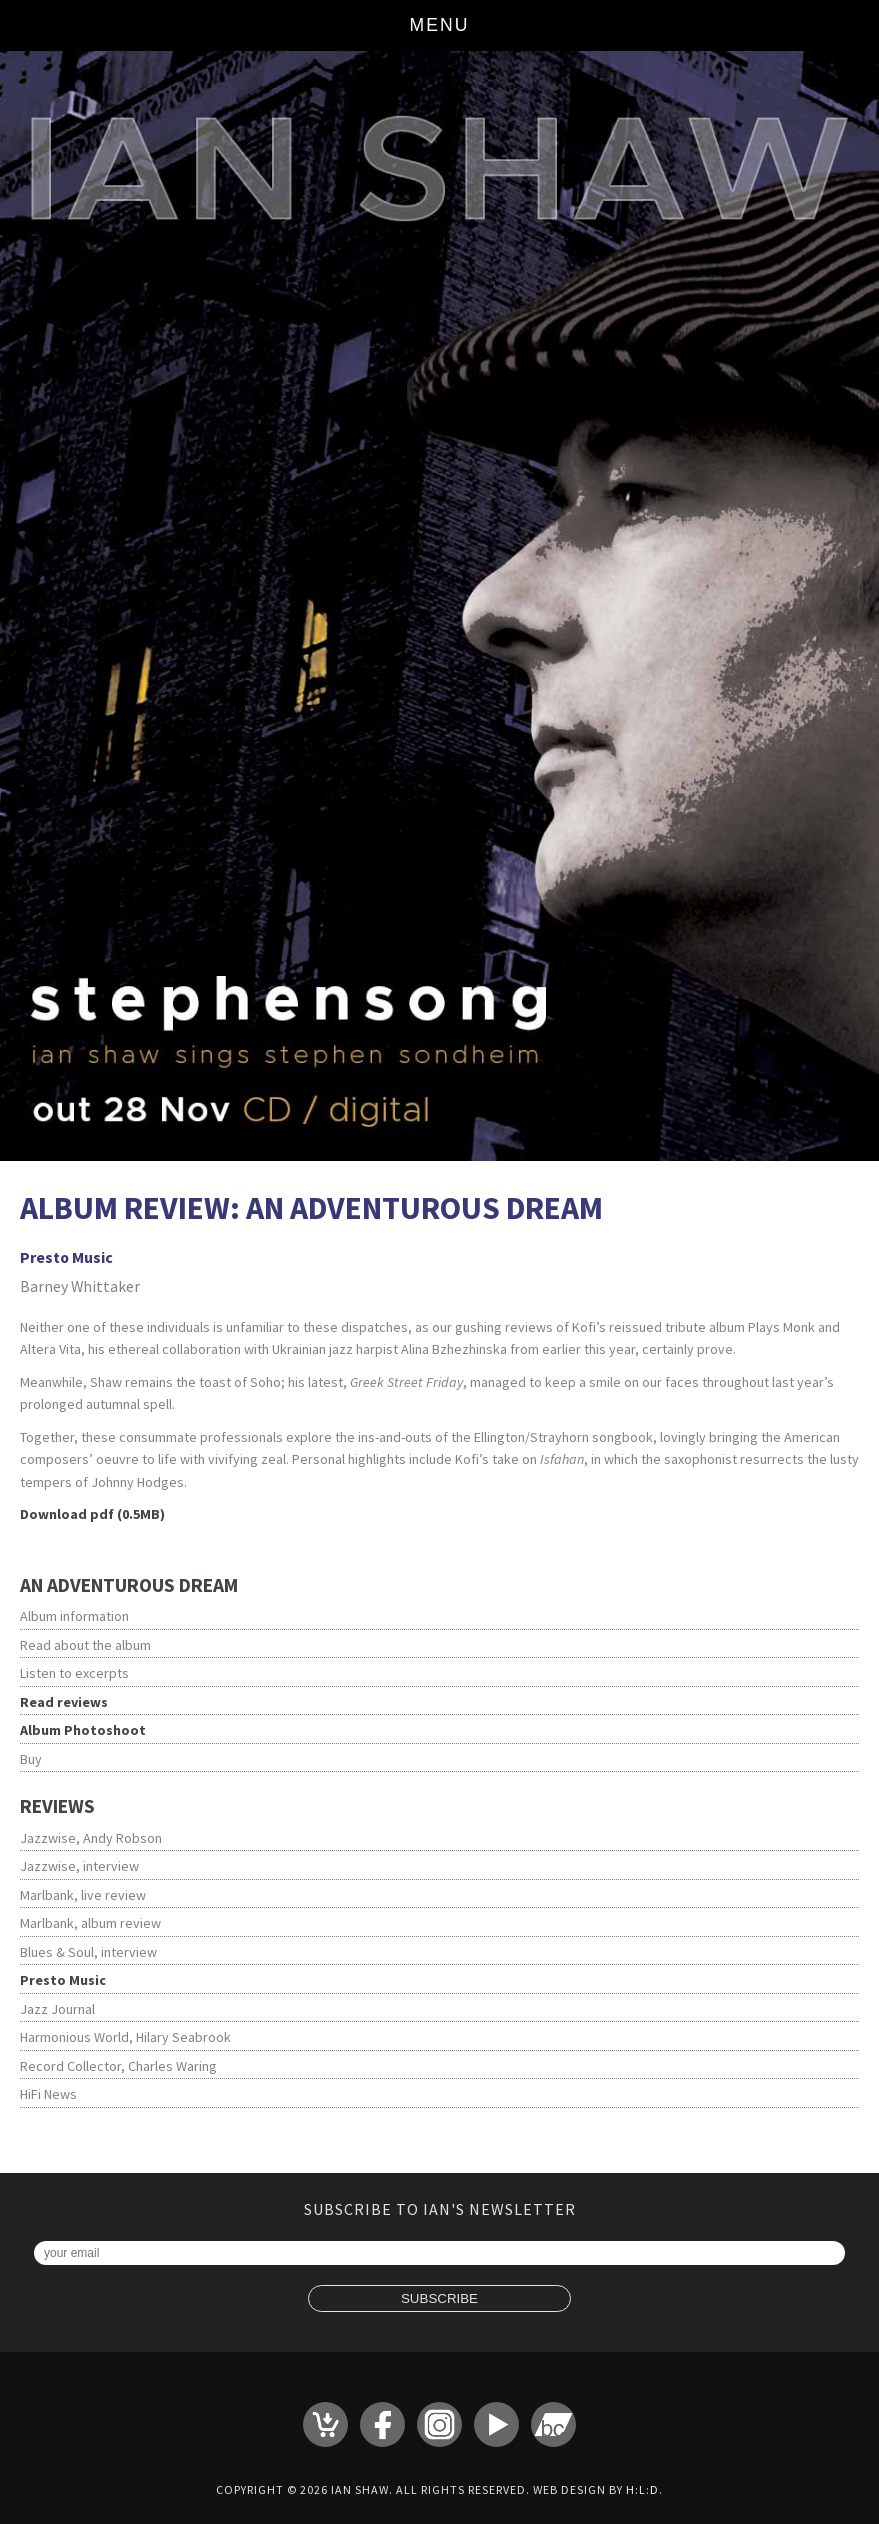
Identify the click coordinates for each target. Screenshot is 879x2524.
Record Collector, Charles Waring (118, 2066)
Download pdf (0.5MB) (92, 1514)
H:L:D (642, 2489)
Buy (31, 1759)
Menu (440, 25)
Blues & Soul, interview (88, 1952)
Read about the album (85, 1645)
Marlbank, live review (83, 1895)
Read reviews (64, 1702)
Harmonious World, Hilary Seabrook (125, 2037)
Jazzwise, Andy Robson (91, 1838)
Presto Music (63, 1980)
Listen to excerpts (74, 1673)
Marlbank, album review (90, 1923)
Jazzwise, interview (79, 1866)
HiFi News (48, 2094)
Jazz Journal (57, 2009)
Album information (74, 1616)
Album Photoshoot (83, 1730)
